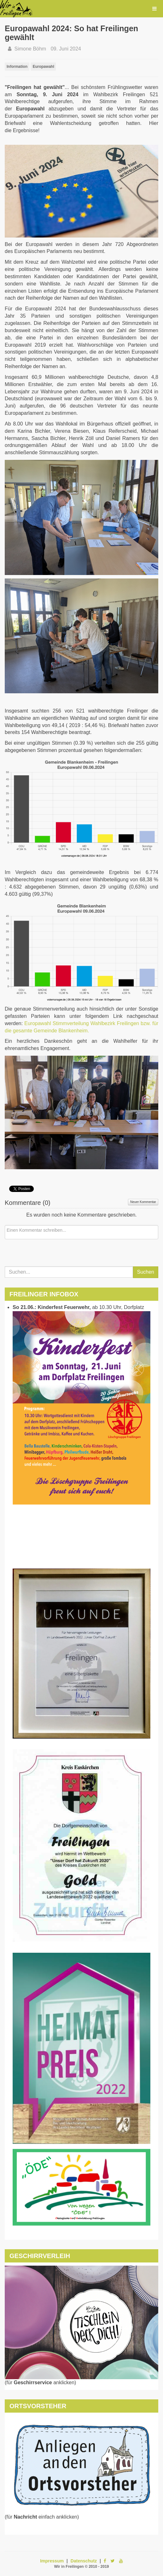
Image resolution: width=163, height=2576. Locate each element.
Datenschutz (83, 2560)
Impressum (52, 2560)
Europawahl (43, 66)
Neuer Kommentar (143, 1202)
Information (17, 66)
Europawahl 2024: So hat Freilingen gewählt (71, 33)
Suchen (145, 1272)
